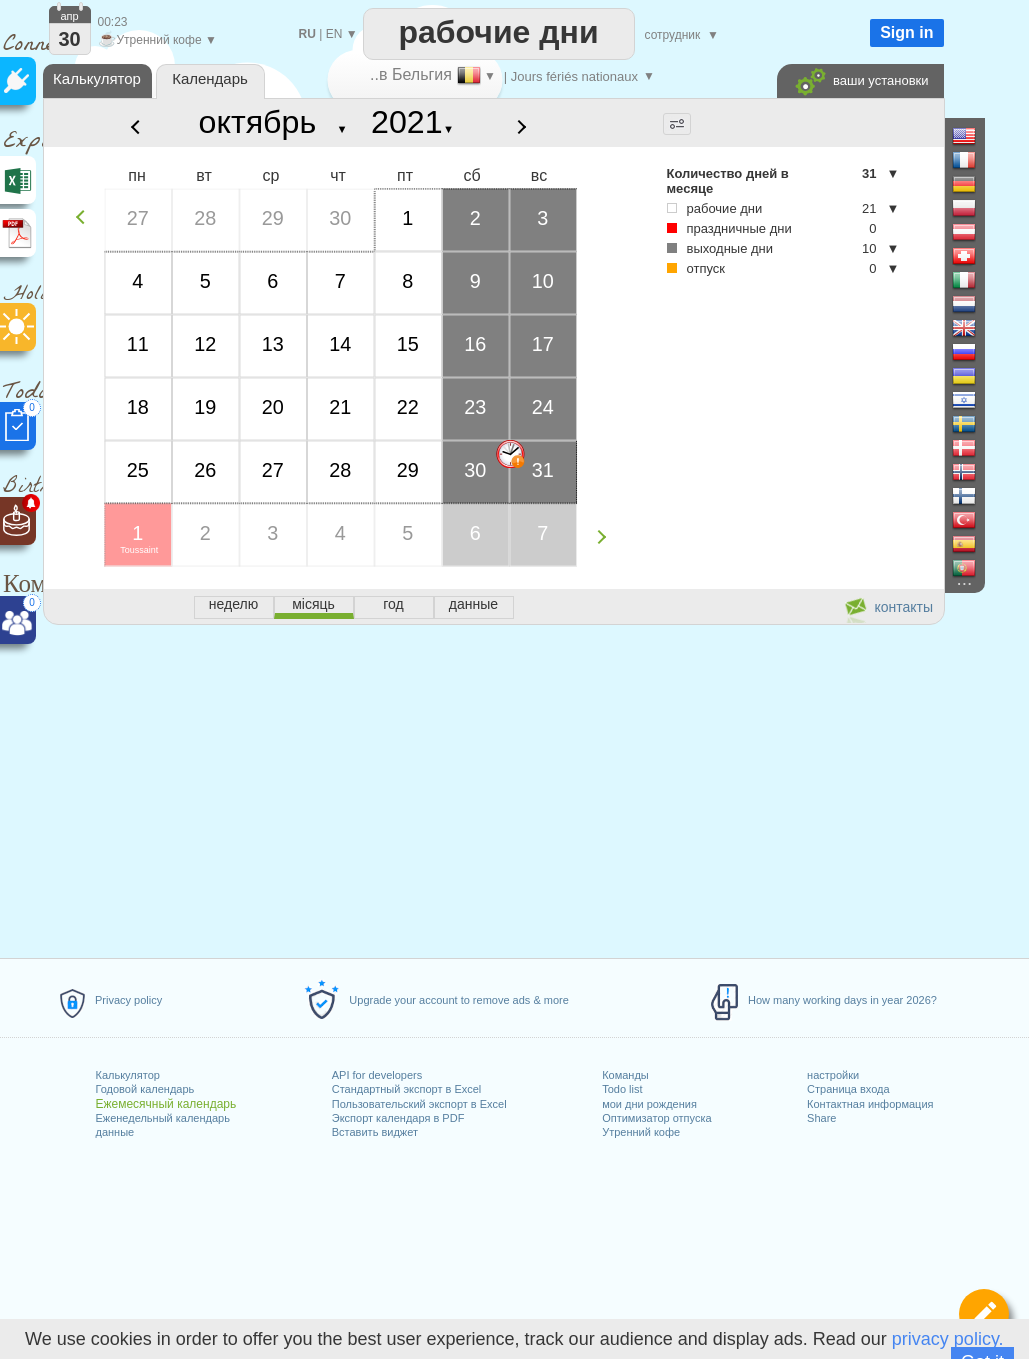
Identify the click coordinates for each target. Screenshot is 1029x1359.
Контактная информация (870, 1104)
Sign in (906, 32)
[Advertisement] (493, 788)
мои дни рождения (649, 1104)
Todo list (622, 1089)
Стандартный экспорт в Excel (407, 1089)
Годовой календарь (144, 1089)
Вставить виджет (375, 1132)
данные (114, 1132)
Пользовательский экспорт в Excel (419, 1104)
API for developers (377, 1075)
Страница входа (848, 1089)
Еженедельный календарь (162, 1118)
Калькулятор (127, 1075)
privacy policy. (948, 1339)
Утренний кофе (641, 1132)
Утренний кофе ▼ (157, 40)
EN (334, 34)
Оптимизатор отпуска (656, 1118)
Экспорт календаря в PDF (398, 1118)
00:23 (113, 22)
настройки (833, 1075)
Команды (625, 1075)
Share (821, 1118)
